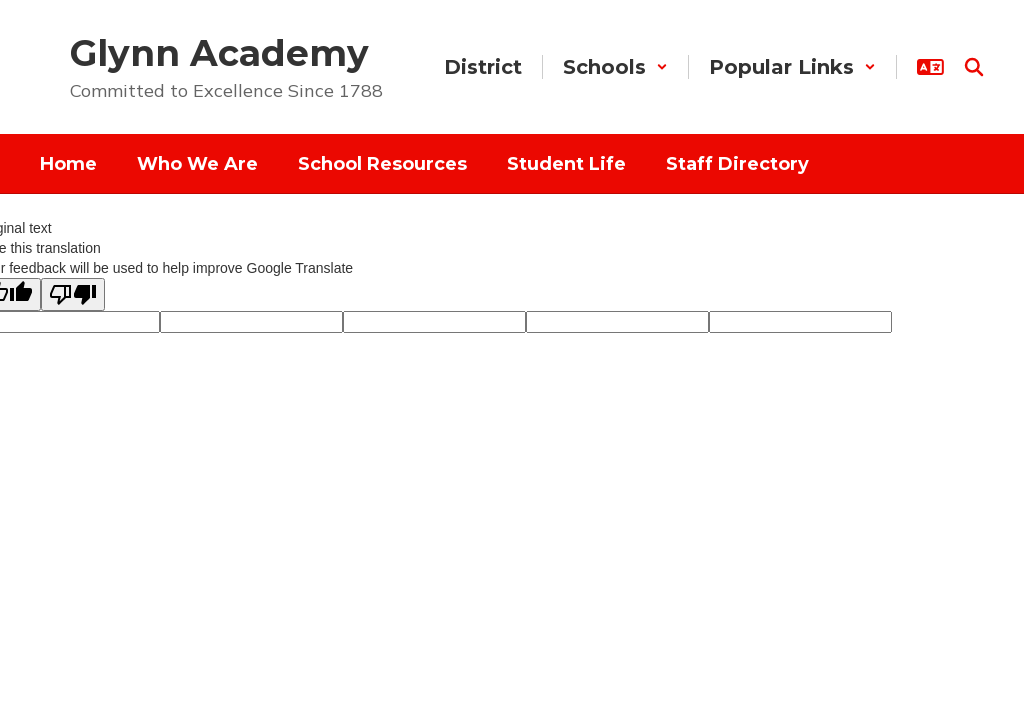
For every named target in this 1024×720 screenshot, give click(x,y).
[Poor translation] (73, 294)
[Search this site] (974, 67)
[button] (615, 67)
